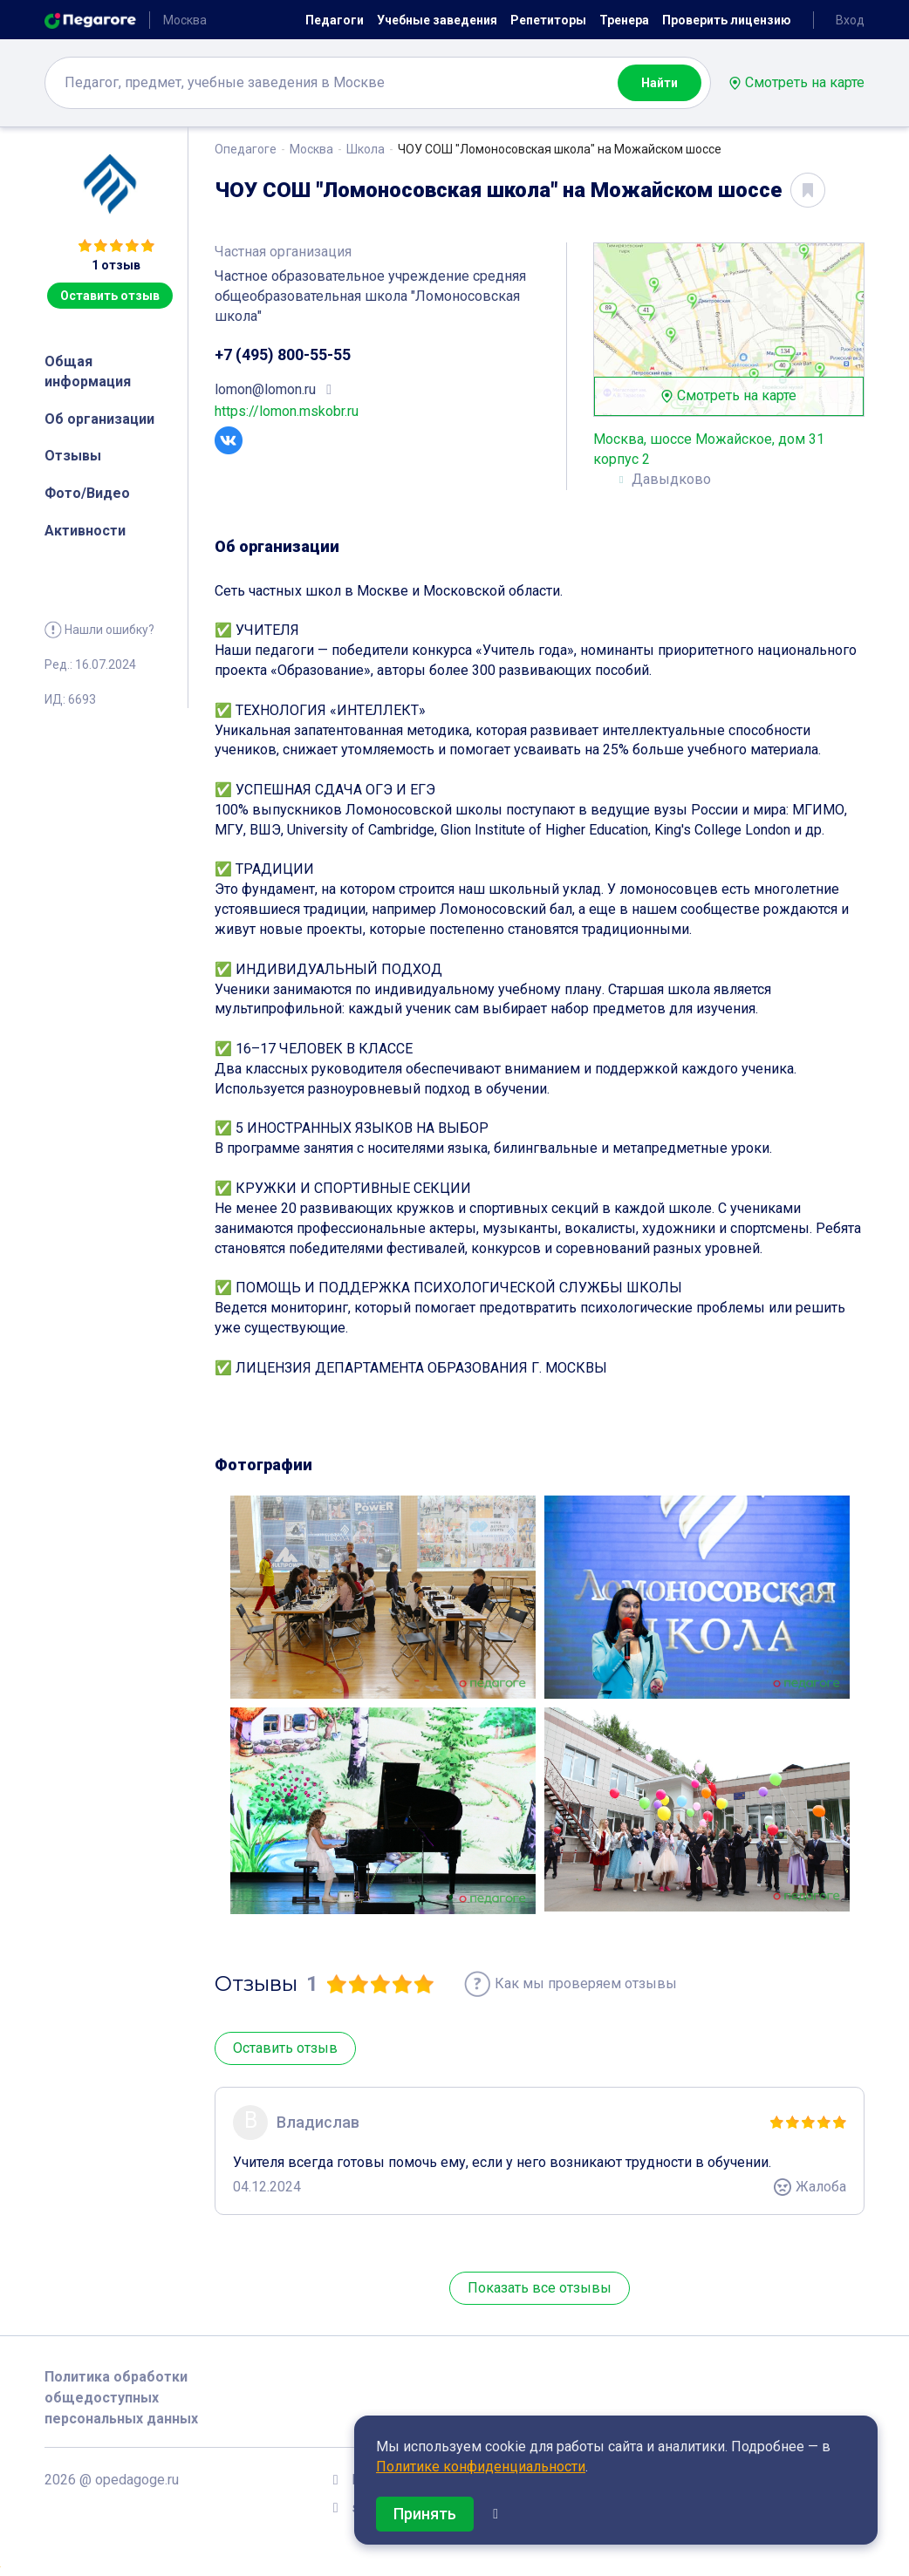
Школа (365, 149)
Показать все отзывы (540, 2288)
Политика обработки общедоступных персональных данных (121, 2397)
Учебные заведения (437, 20)
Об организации (99, 419)
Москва (311, 149)
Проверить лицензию (726, 20)
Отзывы (72, 455)
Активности (85, 530)
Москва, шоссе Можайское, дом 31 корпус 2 (708, 449)
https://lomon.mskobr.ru (287, 411)
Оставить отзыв (110, 296)
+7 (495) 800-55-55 (283, 354)
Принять (424, 2513)
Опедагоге (246, 149)
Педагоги (334, 20)
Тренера (624, 20)
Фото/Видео (87, 493)
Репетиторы (548, 20)
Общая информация (87, 371)
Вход (850, 20)
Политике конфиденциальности (480, 2466)
